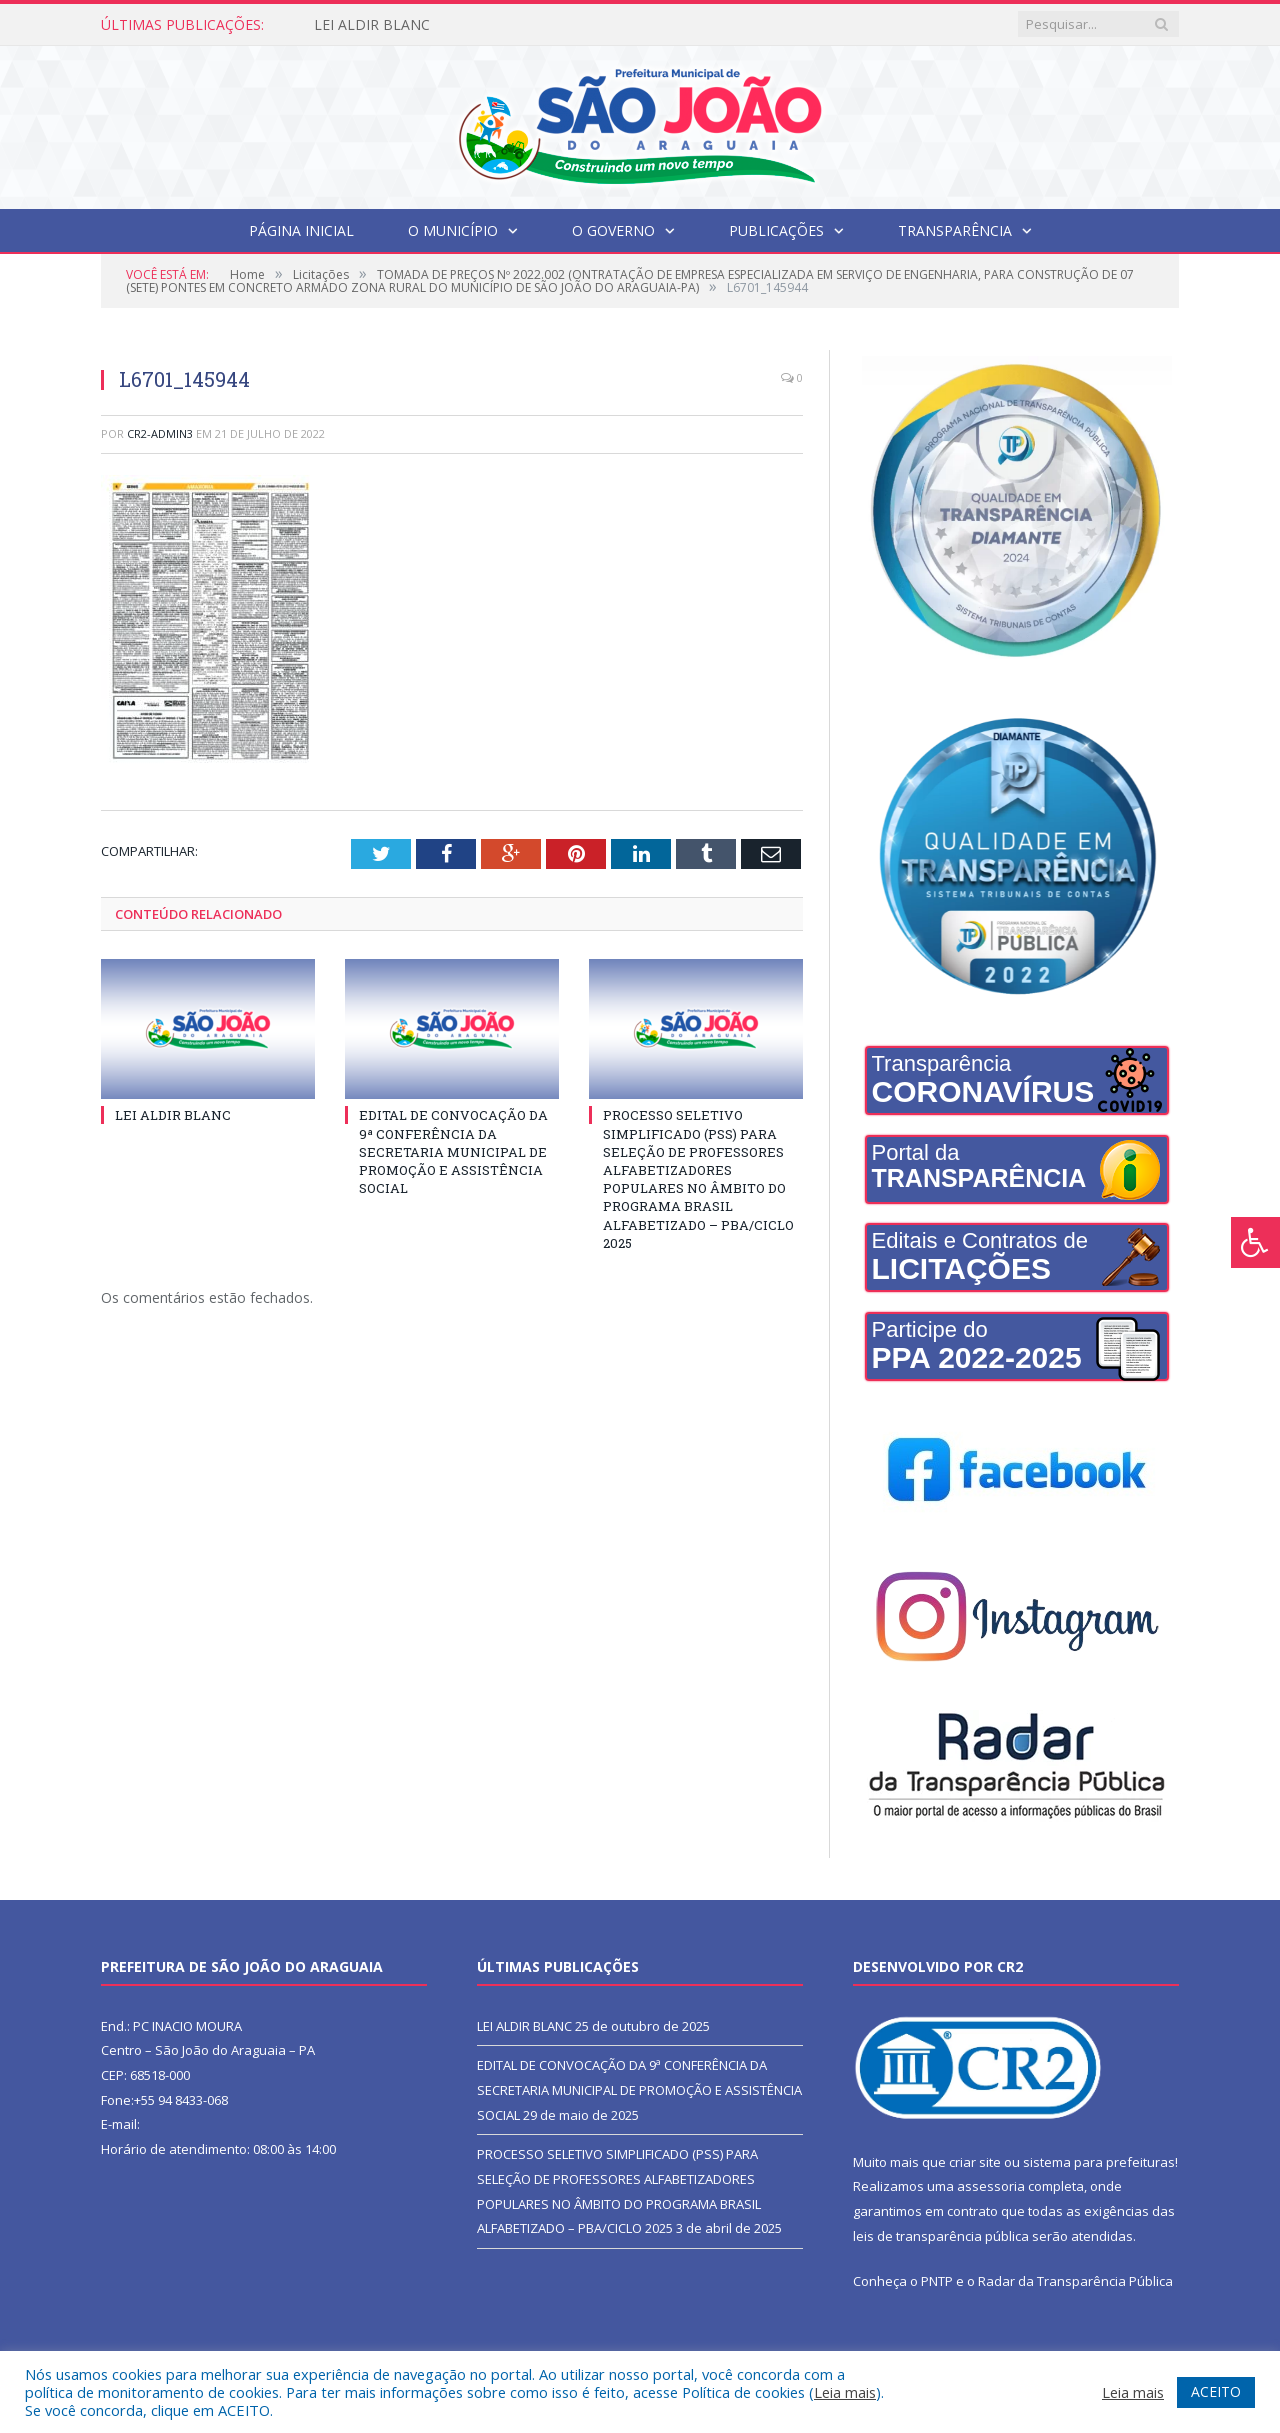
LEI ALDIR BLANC (372, 25)
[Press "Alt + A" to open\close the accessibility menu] (1255, 1242)
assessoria (991, 2186)
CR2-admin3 (160, 433)
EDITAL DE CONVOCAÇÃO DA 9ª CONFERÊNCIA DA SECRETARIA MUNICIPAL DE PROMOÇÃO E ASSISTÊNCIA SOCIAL (453, 1151)
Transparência (955, 230)
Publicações (776, 230)
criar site (975, 2162)
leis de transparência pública (941, 2236)
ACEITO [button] (1216, 2391)
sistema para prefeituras (1099, 2162)
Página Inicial (301, 230)
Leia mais (845, 2392)
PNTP (937, 2281)
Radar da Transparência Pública (1075, 2281)
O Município (453, 230)
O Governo (613, 230)
